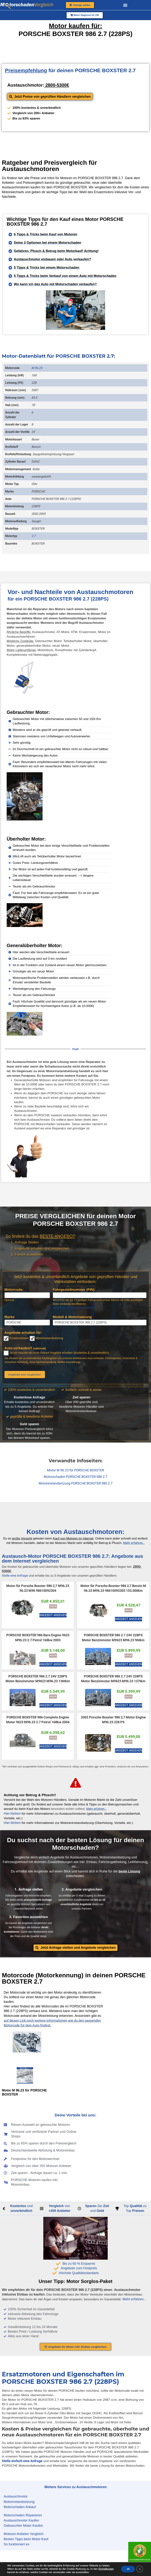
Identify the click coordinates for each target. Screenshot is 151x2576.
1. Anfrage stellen (26, 1682)
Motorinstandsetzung (47, 1145)
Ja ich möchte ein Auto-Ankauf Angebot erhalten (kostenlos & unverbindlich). (57, 1160)
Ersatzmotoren (16, 1145)
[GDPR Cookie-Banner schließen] (139, 2569)
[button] (124, 5)
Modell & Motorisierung (72, 1124)
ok (127, 2569)
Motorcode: (14, 1097)
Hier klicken (12, 1605)
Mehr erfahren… (98, 1601)
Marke (9, 1124)
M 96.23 (36, 367)
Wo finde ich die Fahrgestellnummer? (74, 1114)
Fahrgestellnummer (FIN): (74, 1097)
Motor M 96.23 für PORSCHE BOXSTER (75, 1260)
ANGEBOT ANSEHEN (53, 1405)
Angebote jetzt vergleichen (24, 1181)
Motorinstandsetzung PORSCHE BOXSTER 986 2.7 (76, 1273)
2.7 (33, 535)
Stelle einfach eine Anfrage (22, 2173)
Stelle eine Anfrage (15, 1366)
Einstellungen (105, 2569)
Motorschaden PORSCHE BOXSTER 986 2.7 (75, 1267)
